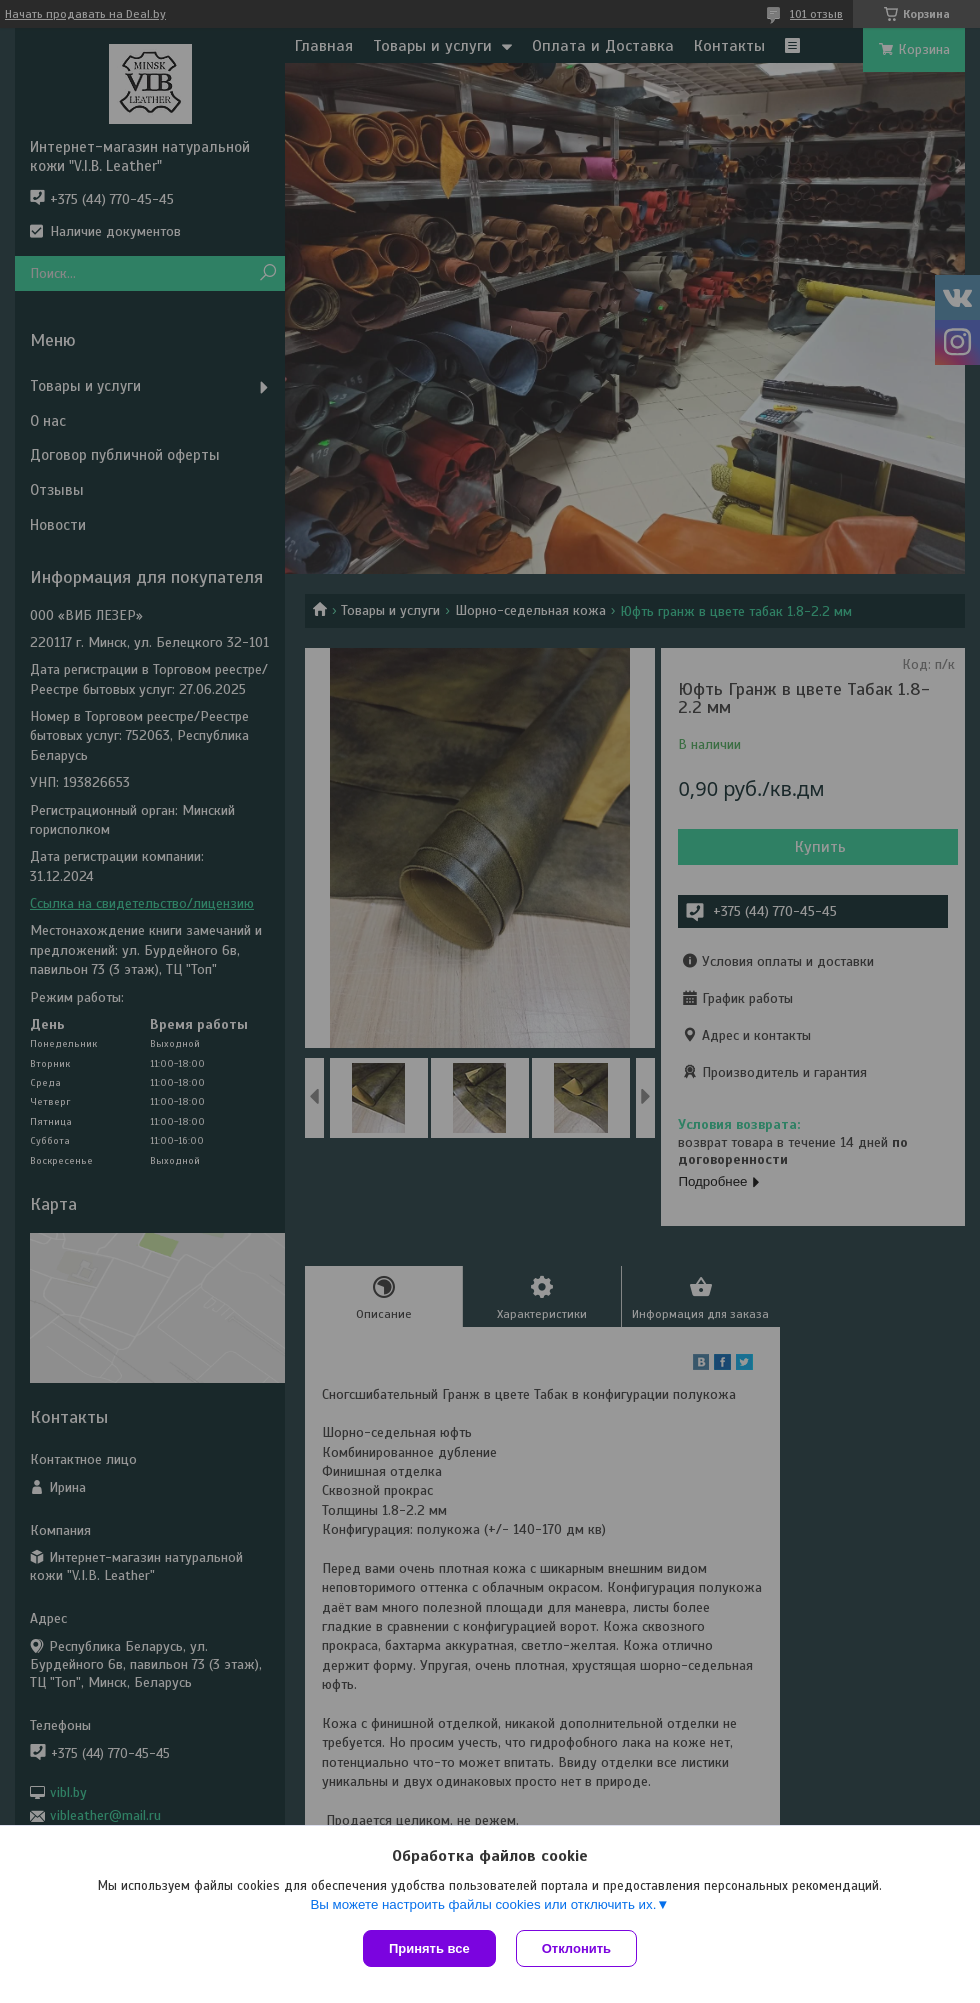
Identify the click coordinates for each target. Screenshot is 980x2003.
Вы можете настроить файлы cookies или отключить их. (483, 1904)
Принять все (429, 1948)
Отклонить (576, 1948)
